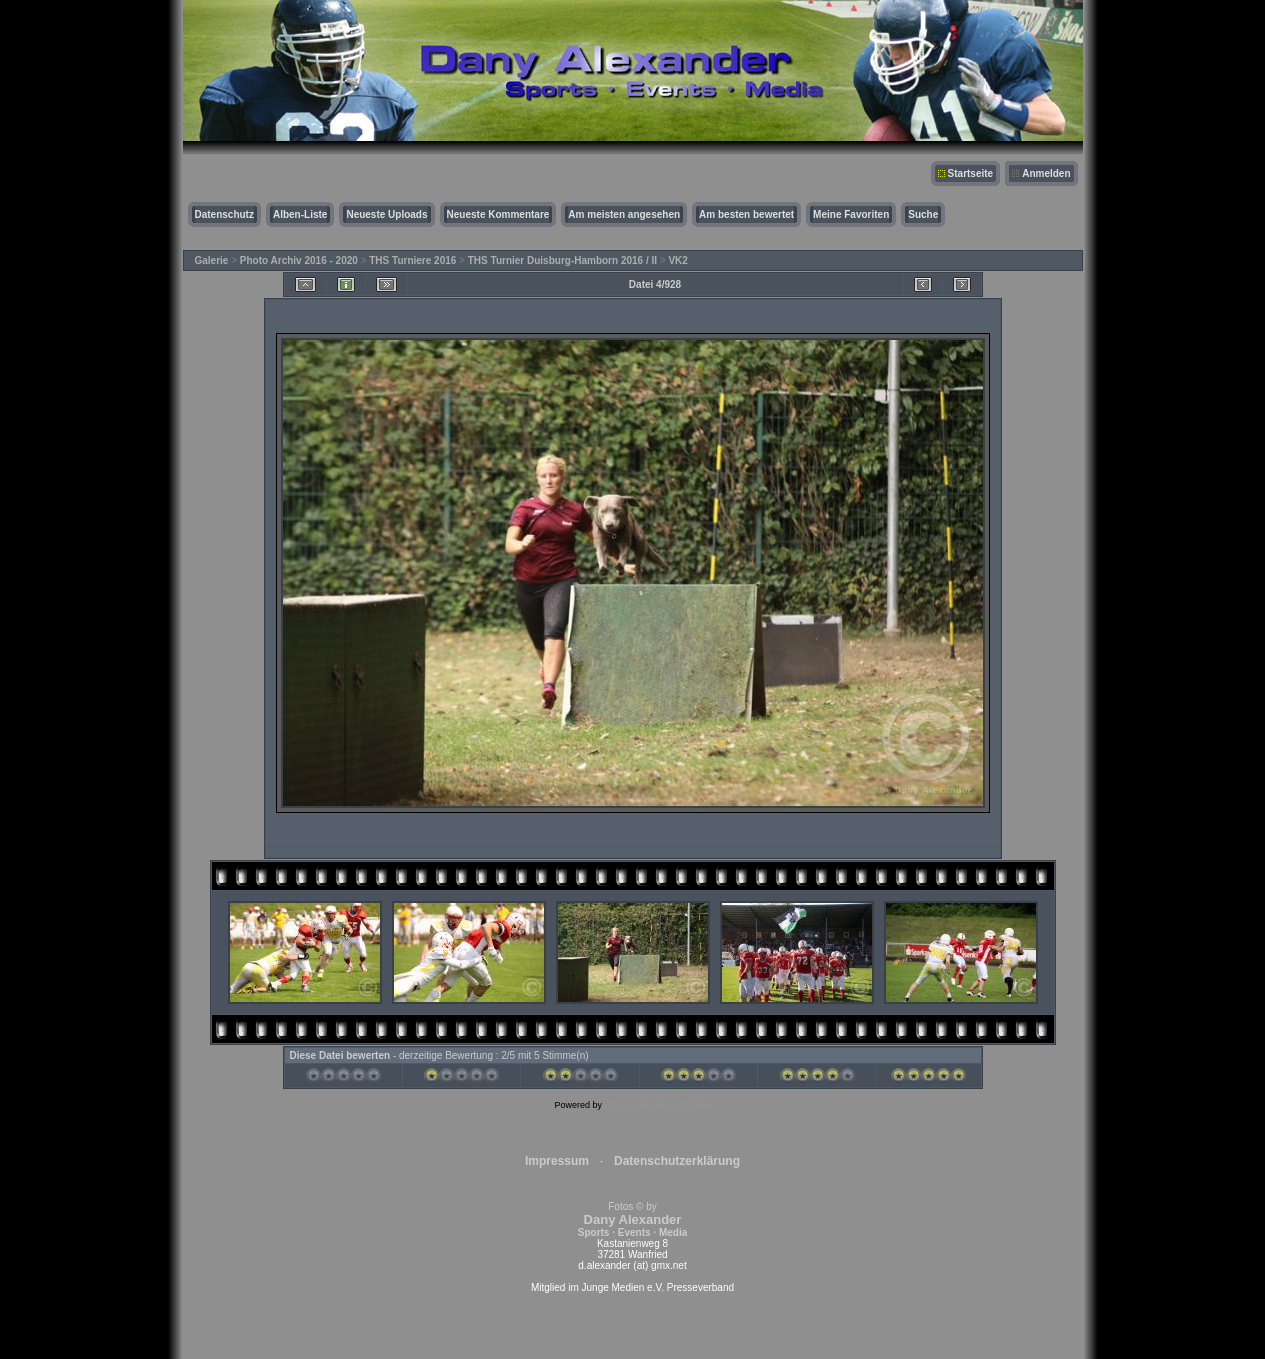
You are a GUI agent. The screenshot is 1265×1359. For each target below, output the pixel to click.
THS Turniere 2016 (412, 260)
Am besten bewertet (746, 214)
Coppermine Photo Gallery (657, 1105)
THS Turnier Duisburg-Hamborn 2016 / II (562, 260)
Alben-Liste (300, 214)
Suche (923, 214)
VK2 (677, 260)
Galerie (212, 260)
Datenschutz (224, 214)
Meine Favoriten (851, 214)
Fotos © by (632, 1219)
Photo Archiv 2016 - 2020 (299, 260)
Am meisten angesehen (624, 214)
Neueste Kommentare (498, 214)
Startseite (971, 173)
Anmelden (1046, 173)
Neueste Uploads (386, 214)
